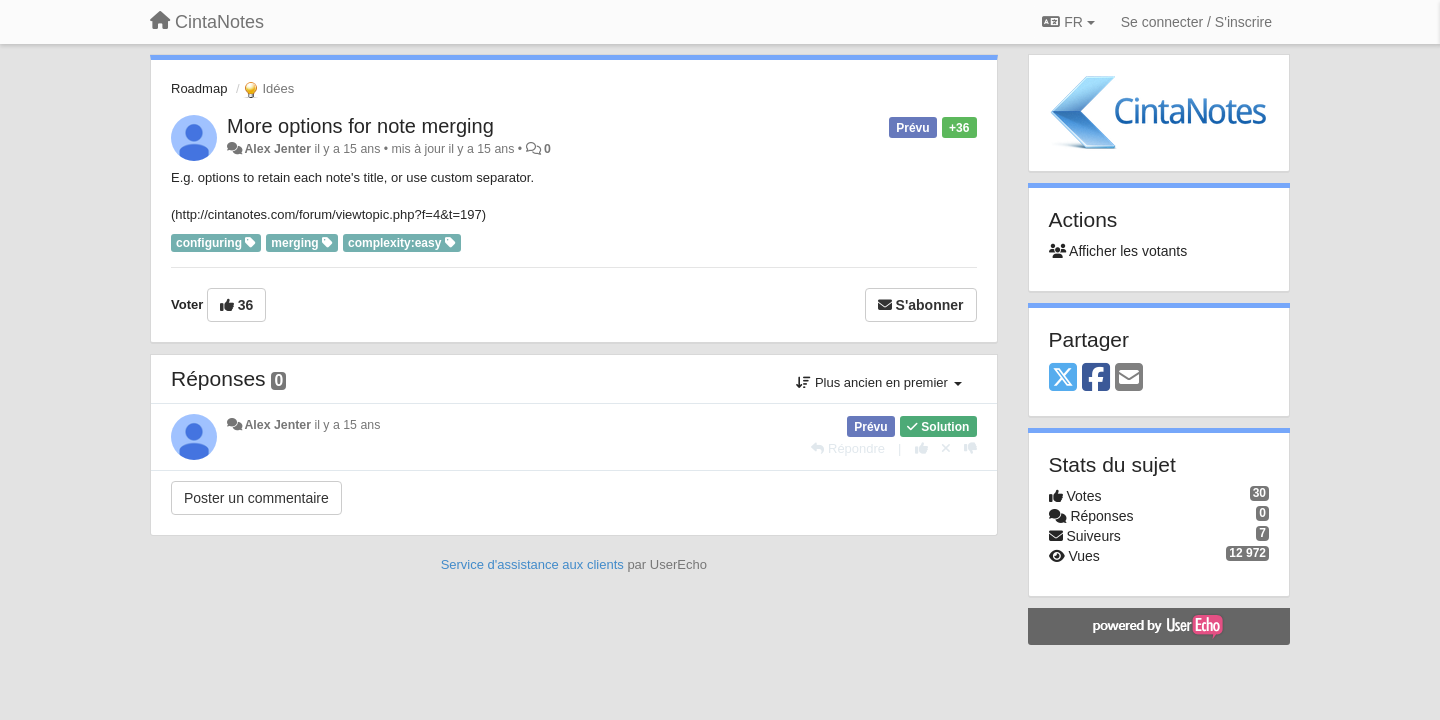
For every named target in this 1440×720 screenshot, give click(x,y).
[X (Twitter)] (1063, 378)
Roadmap (199, 88)
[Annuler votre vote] (946, 448)
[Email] (1129, 378)
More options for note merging (360, 126)
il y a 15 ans (347, 425)
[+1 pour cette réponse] (921, 448)
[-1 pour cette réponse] (970, 448)
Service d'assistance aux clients (532, 564)
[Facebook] (1096, 378)
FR (1068, 22)
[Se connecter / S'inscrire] (1196, 22)
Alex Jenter (277, 149)
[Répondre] (848, 448)
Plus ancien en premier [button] (878, 382)
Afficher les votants (1118, 251)
